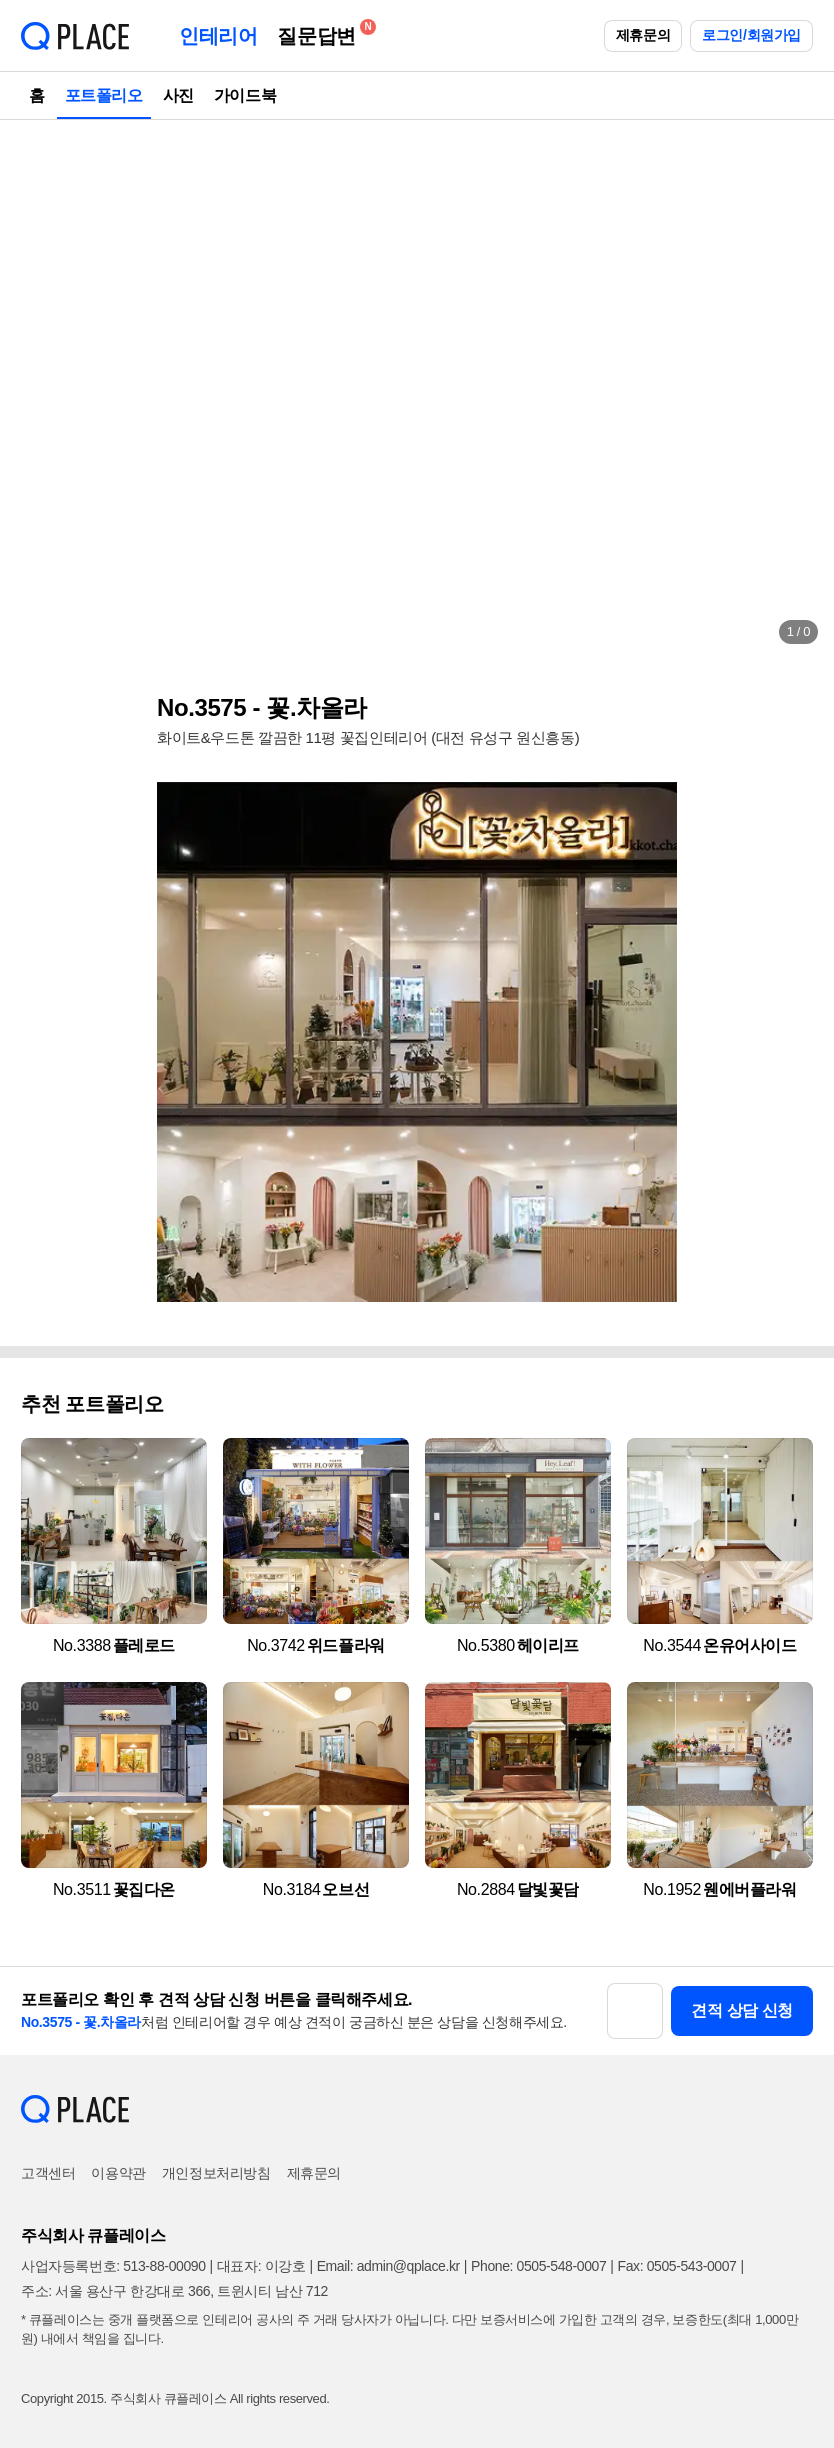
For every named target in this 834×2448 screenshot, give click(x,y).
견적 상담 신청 (742, 2010)
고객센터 (48, 2173)
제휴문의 (643, 35)
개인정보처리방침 (216, 2173)
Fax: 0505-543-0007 (677, 2266)
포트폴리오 (104, 95)
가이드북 (245, 95)
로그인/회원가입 (751, 35)
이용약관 (118, 2173)
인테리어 (218, 36)
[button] (36, 390)
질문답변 (321, 32)
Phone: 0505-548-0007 (538, 2266)
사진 (178, 95)
